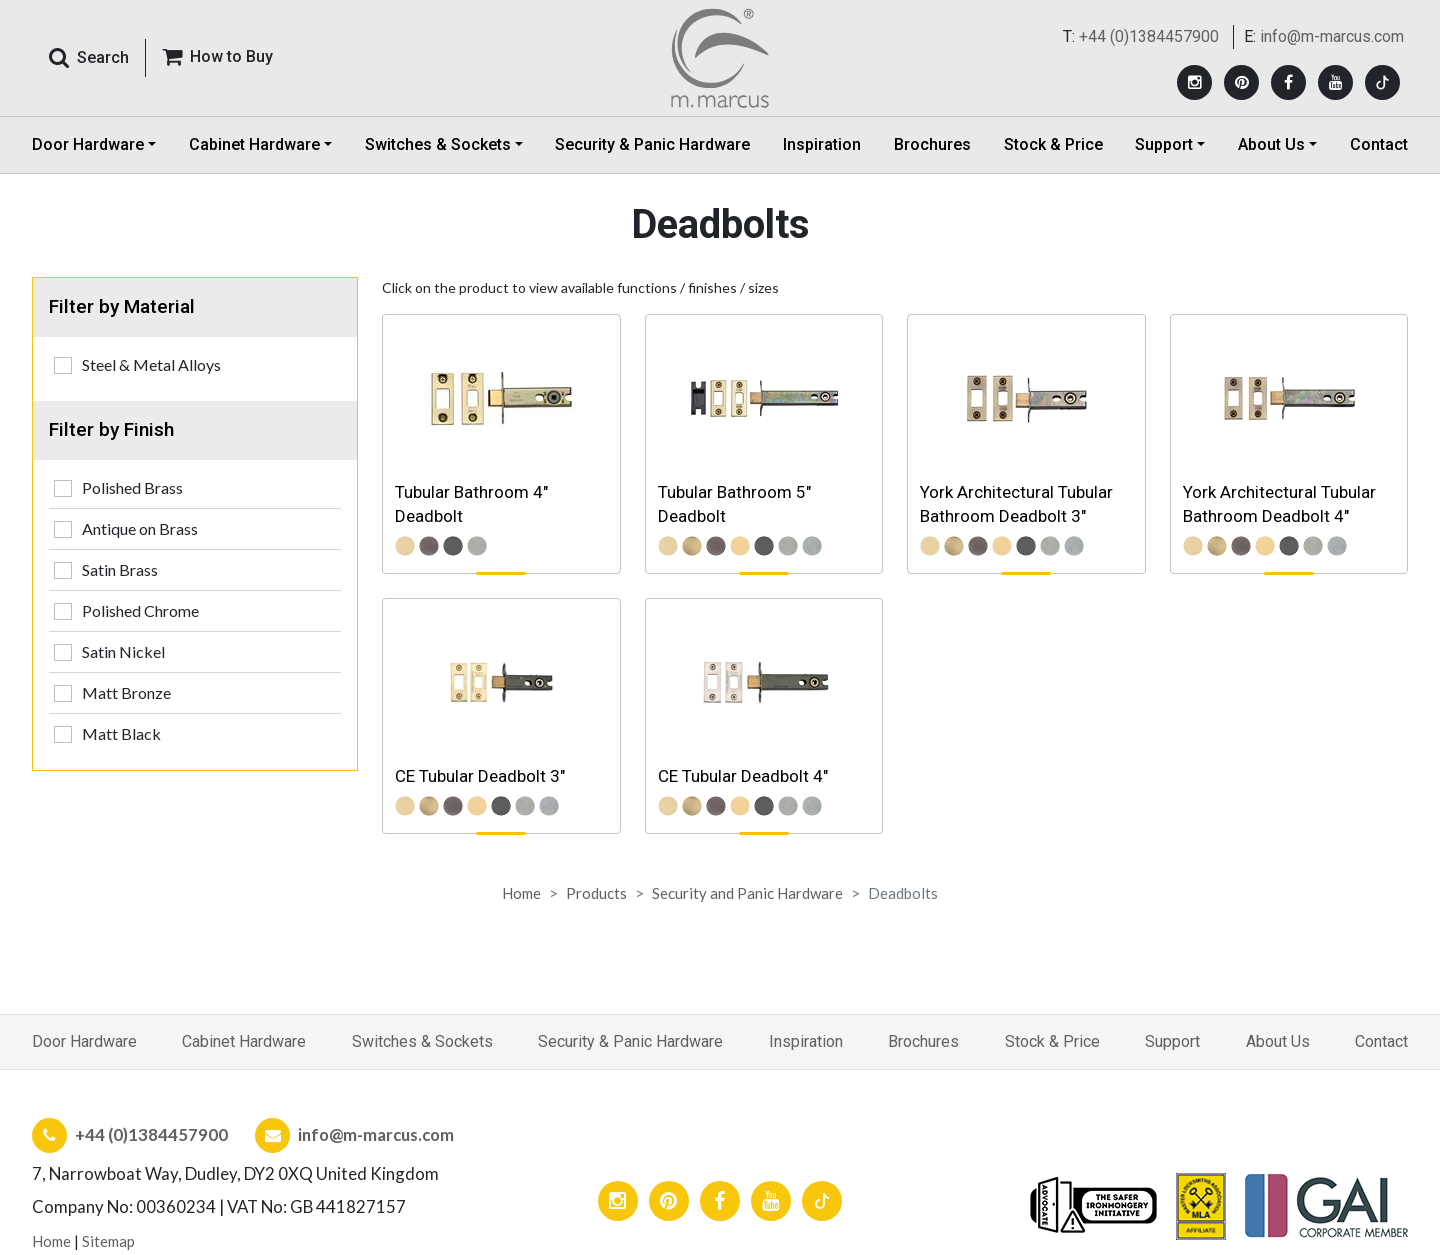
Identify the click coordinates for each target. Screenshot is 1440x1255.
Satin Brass (120, 569)
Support (1172, 1041)
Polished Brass (132, 487)
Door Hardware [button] (88, 144)
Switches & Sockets (422, 1041)
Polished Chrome (140, 610)
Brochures (932, 144)
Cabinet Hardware (244, 1041)
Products (596, 893)
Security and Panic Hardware (747, 893)
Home (521, 893)
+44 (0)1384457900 (1149, 36)
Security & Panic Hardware (652, 144)
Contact (1379, 144)
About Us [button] (1271, 144)
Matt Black (121, 733)
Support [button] (1164, 144)
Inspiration (822, 144)
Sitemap (108, 1241)
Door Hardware (84, 1041)
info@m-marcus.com (1332, 36)
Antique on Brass (140, 528)
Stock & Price (1053, 144)
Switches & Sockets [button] (438, 144)
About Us (1278, 1041)
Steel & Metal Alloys (151, 364)
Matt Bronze (126, 692)
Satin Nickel (123, 651)
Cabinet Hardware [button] (254, 144)
